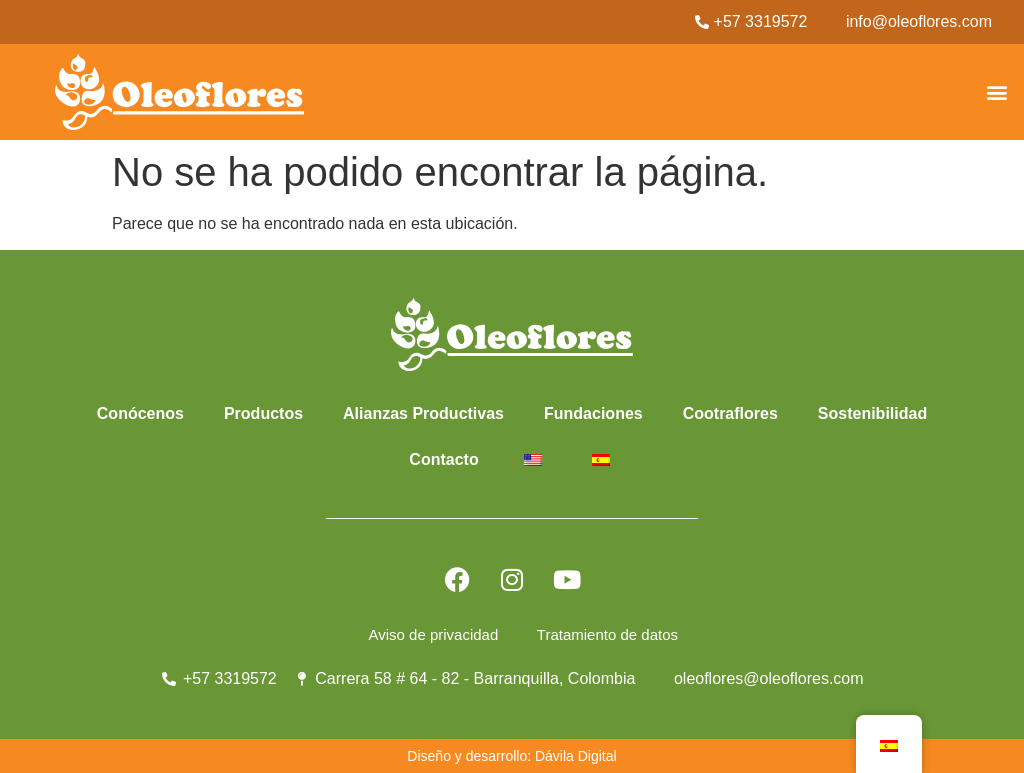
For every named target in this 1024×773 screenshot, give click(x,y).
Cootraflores (730, 413)
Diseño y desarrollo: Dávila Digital (511, 756)
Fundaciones (593, 413)
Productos (263, 413)
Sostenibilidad (872, 413)
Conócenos (140, 413)
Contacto (443, 459)
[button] (997, 91)
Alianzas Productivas (423, 413)
